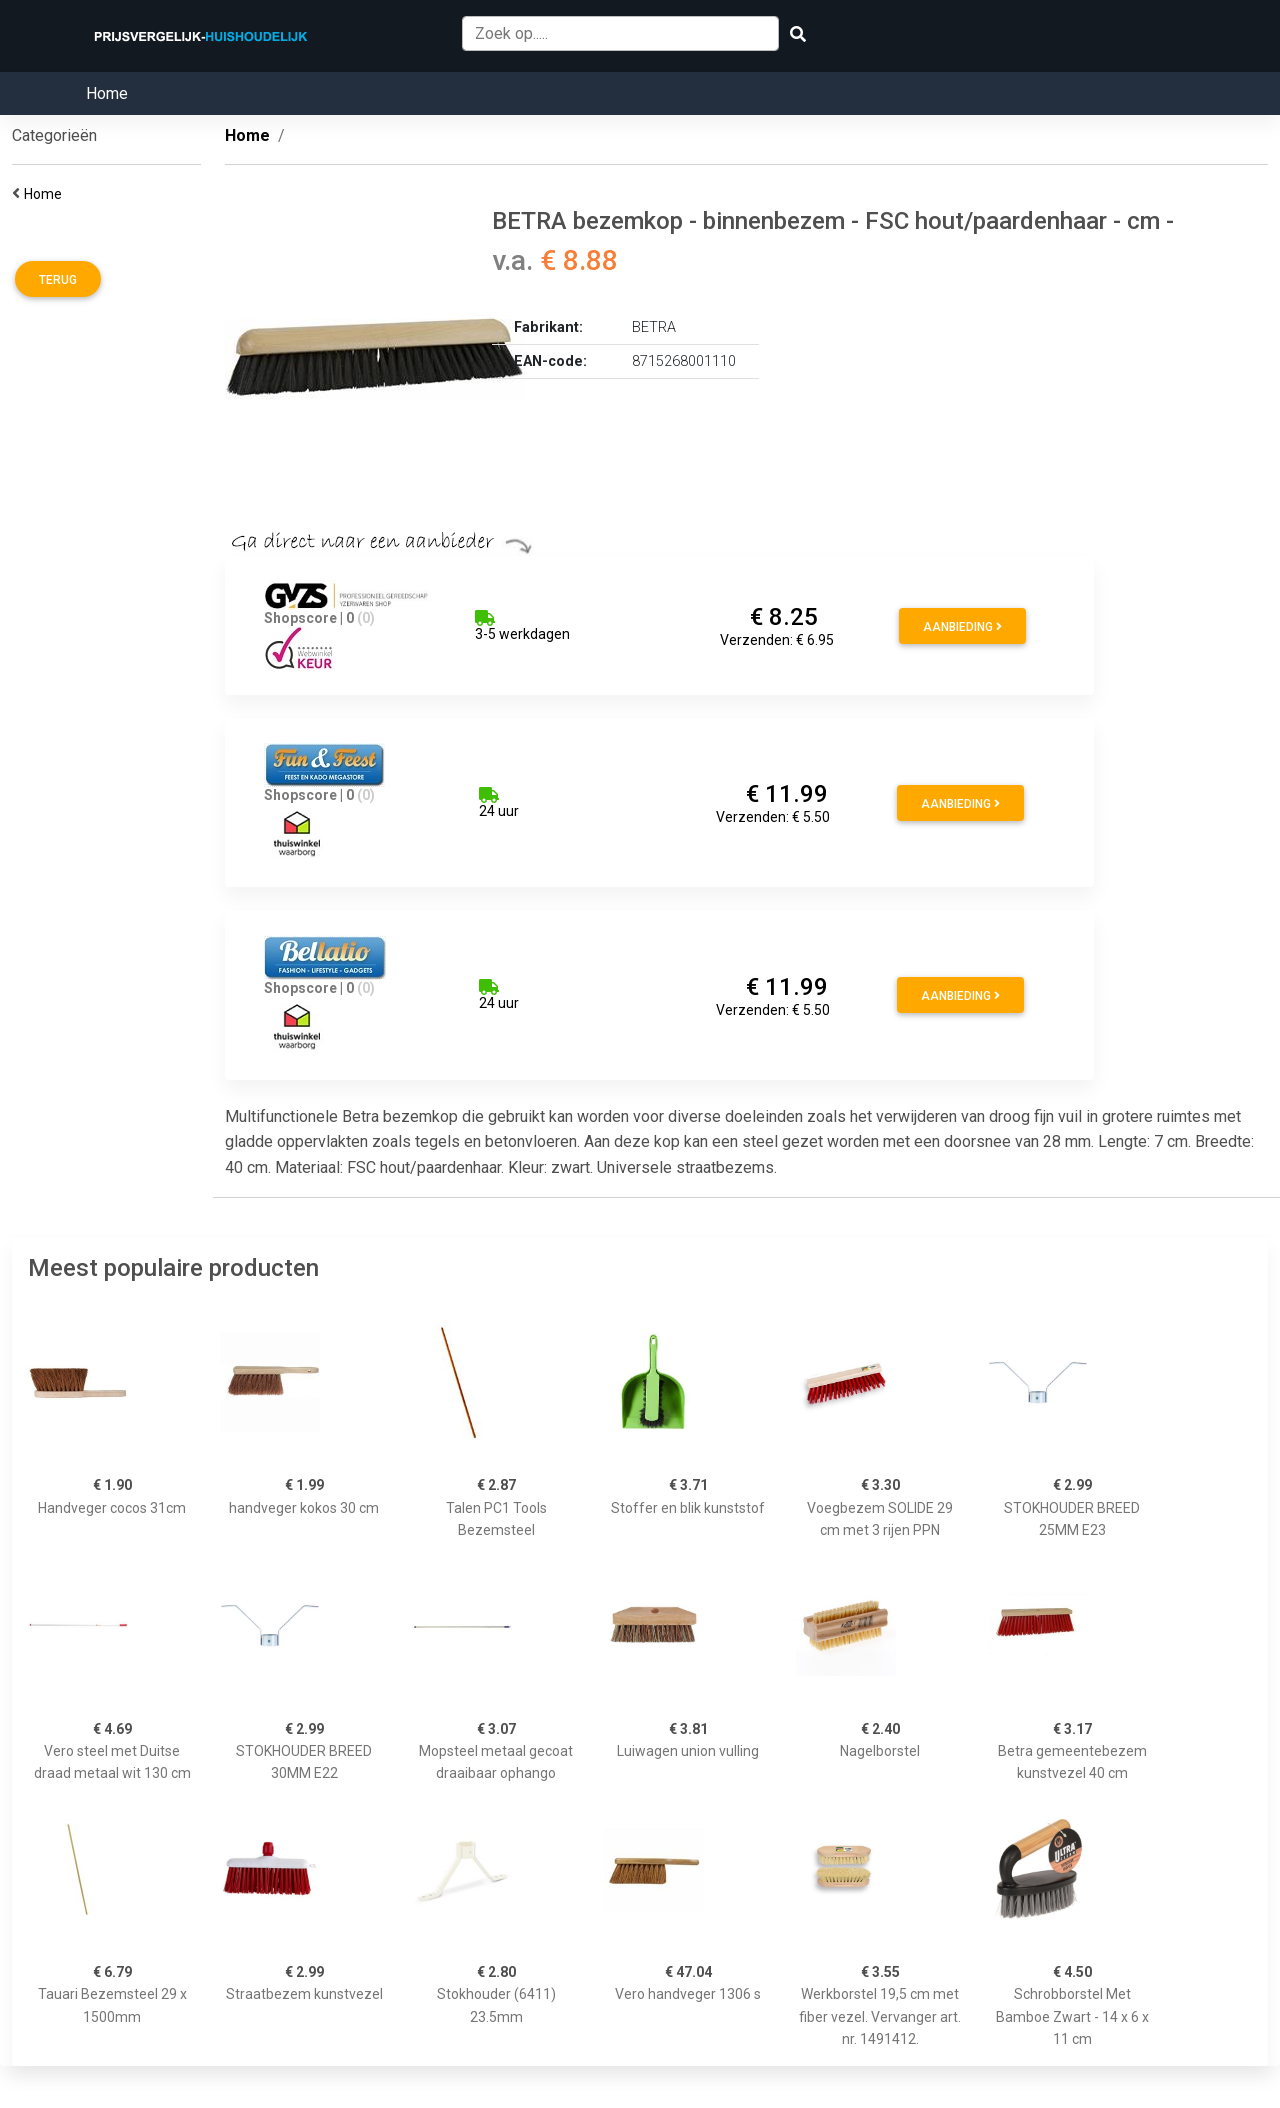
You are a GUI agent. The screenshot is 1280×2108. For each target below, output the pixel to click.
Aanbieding (962, 627)
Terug (58, 280)
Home (107, 93)
